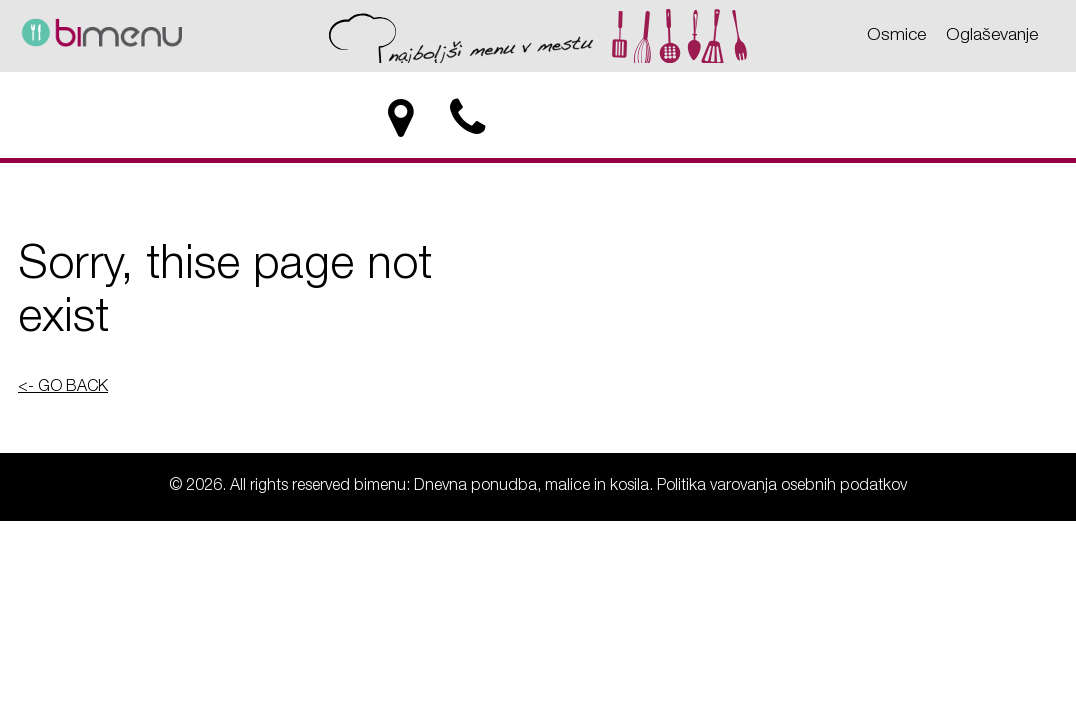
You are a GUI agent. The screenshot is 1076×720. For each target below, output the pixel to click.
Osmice (896, 36)
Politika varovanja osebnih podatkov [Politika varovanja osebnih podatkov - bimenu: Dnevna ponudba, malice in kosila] (782, 487)
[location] (400, 119)
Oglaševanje (992, 36)
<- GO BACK (63, 388)
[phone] (469, 119)
